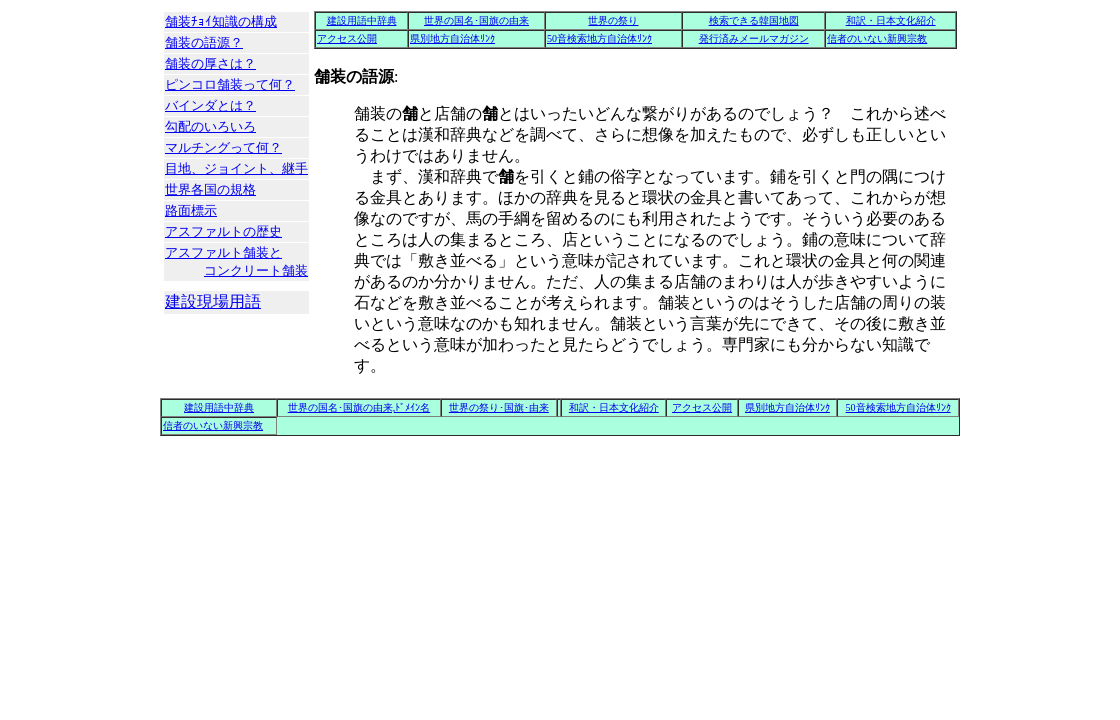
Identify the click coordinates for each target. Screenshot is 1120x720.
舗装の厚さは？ (210, 63)
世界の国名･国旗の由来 (476, 20)
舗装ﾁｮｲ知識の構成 (221, 21)
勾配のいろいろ (210, 126)
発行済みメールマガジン (754, 38)
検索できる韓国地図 (754, 20)
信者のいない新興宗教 (877, 38)
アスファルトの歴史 (223, 231)
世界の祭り (613, 20)
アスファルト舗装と (236, 262)
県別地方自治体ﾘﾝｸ (452, 38)
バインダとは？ (210, 105)
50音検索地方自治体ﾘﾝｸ (599, 38)
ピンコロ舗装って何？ (230, 84)
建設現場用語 (213, 301)
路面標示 (191, 210)
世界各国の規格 (210, 189)
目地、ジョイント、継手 (236, 168)
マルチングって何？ (223, 147)
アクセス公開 (347, 38)
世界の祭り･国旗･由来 (499, 407)
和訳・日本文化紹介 (891, 20)
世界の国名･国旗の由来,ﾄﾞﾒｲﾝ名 (359, 407)
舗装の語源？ (204, 42)
